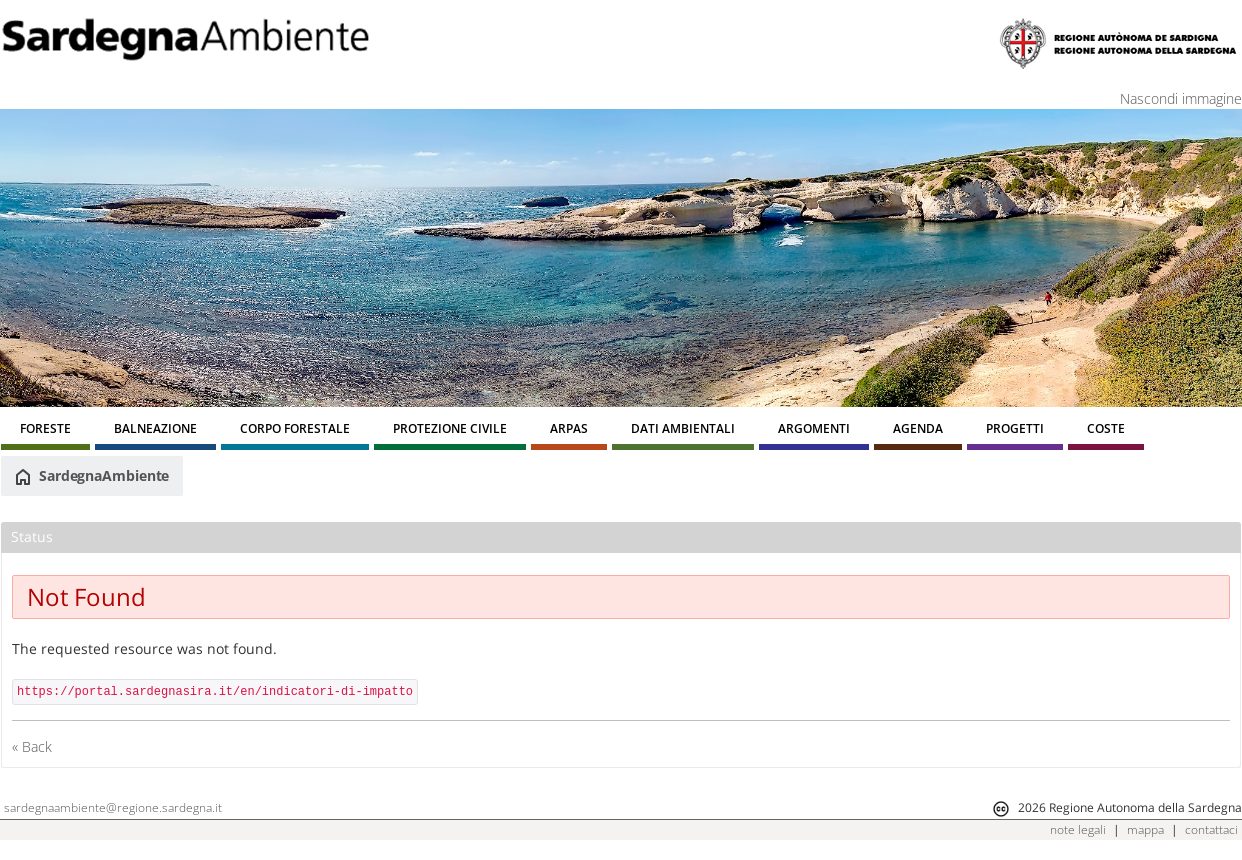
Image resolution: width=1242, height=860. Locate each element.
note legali (1078, 829)
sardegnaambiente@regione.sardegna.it (113, 807)
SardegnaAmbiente (92, 476)
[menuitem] (45, 431)
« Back (32, 746)
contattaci (1211, 829)
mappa (1145, 829)
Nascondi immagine (1181, 98)
